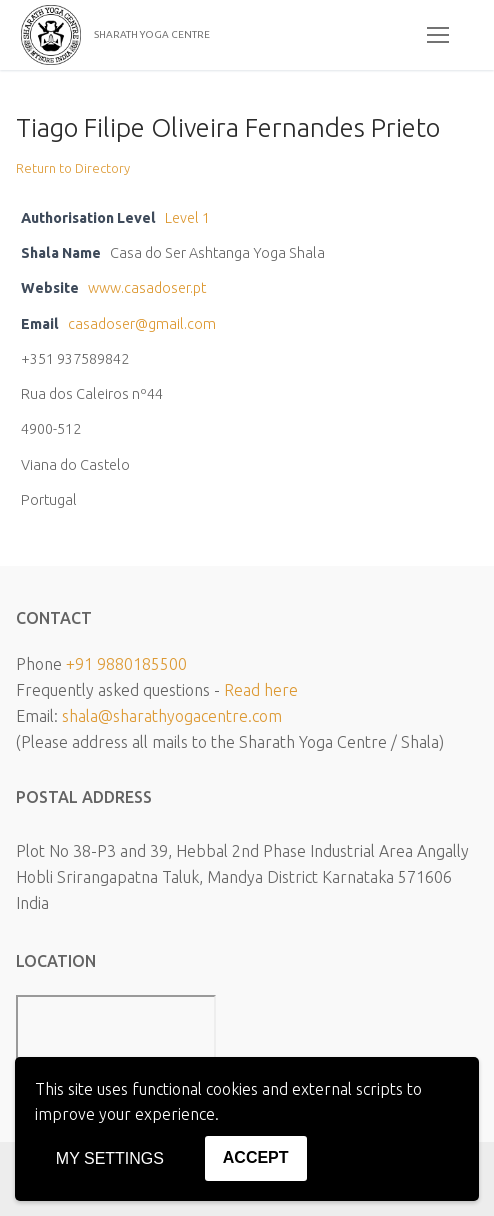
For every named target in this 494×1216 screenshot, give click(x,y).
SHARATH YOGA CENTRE (152, 34)
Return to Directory (73, 168)
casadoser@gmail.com (142, 324)
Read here (261, 690)
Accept (256, 1157)
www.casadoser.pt (147, 288)
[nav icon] (438, 35)
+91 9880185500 (126, 664)
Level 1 (187, 218)
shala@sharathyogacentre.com (172, 716)
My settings (110, 1158)
